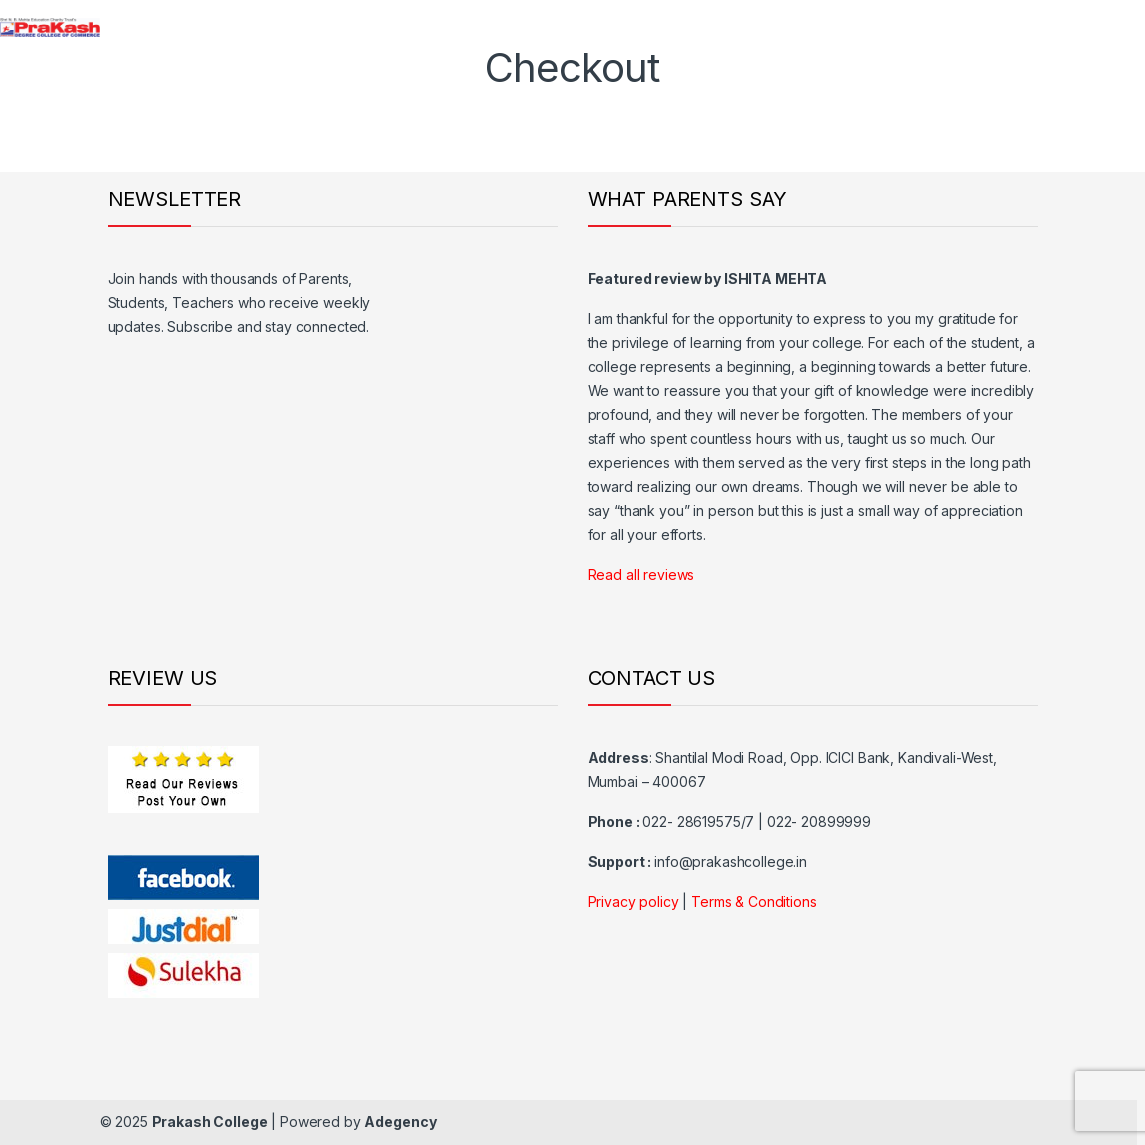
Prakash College (210, 1121)
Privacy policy (633, 901)
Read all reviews (641, 574)
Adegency (400, 1121)
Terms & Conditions (753, 901)
